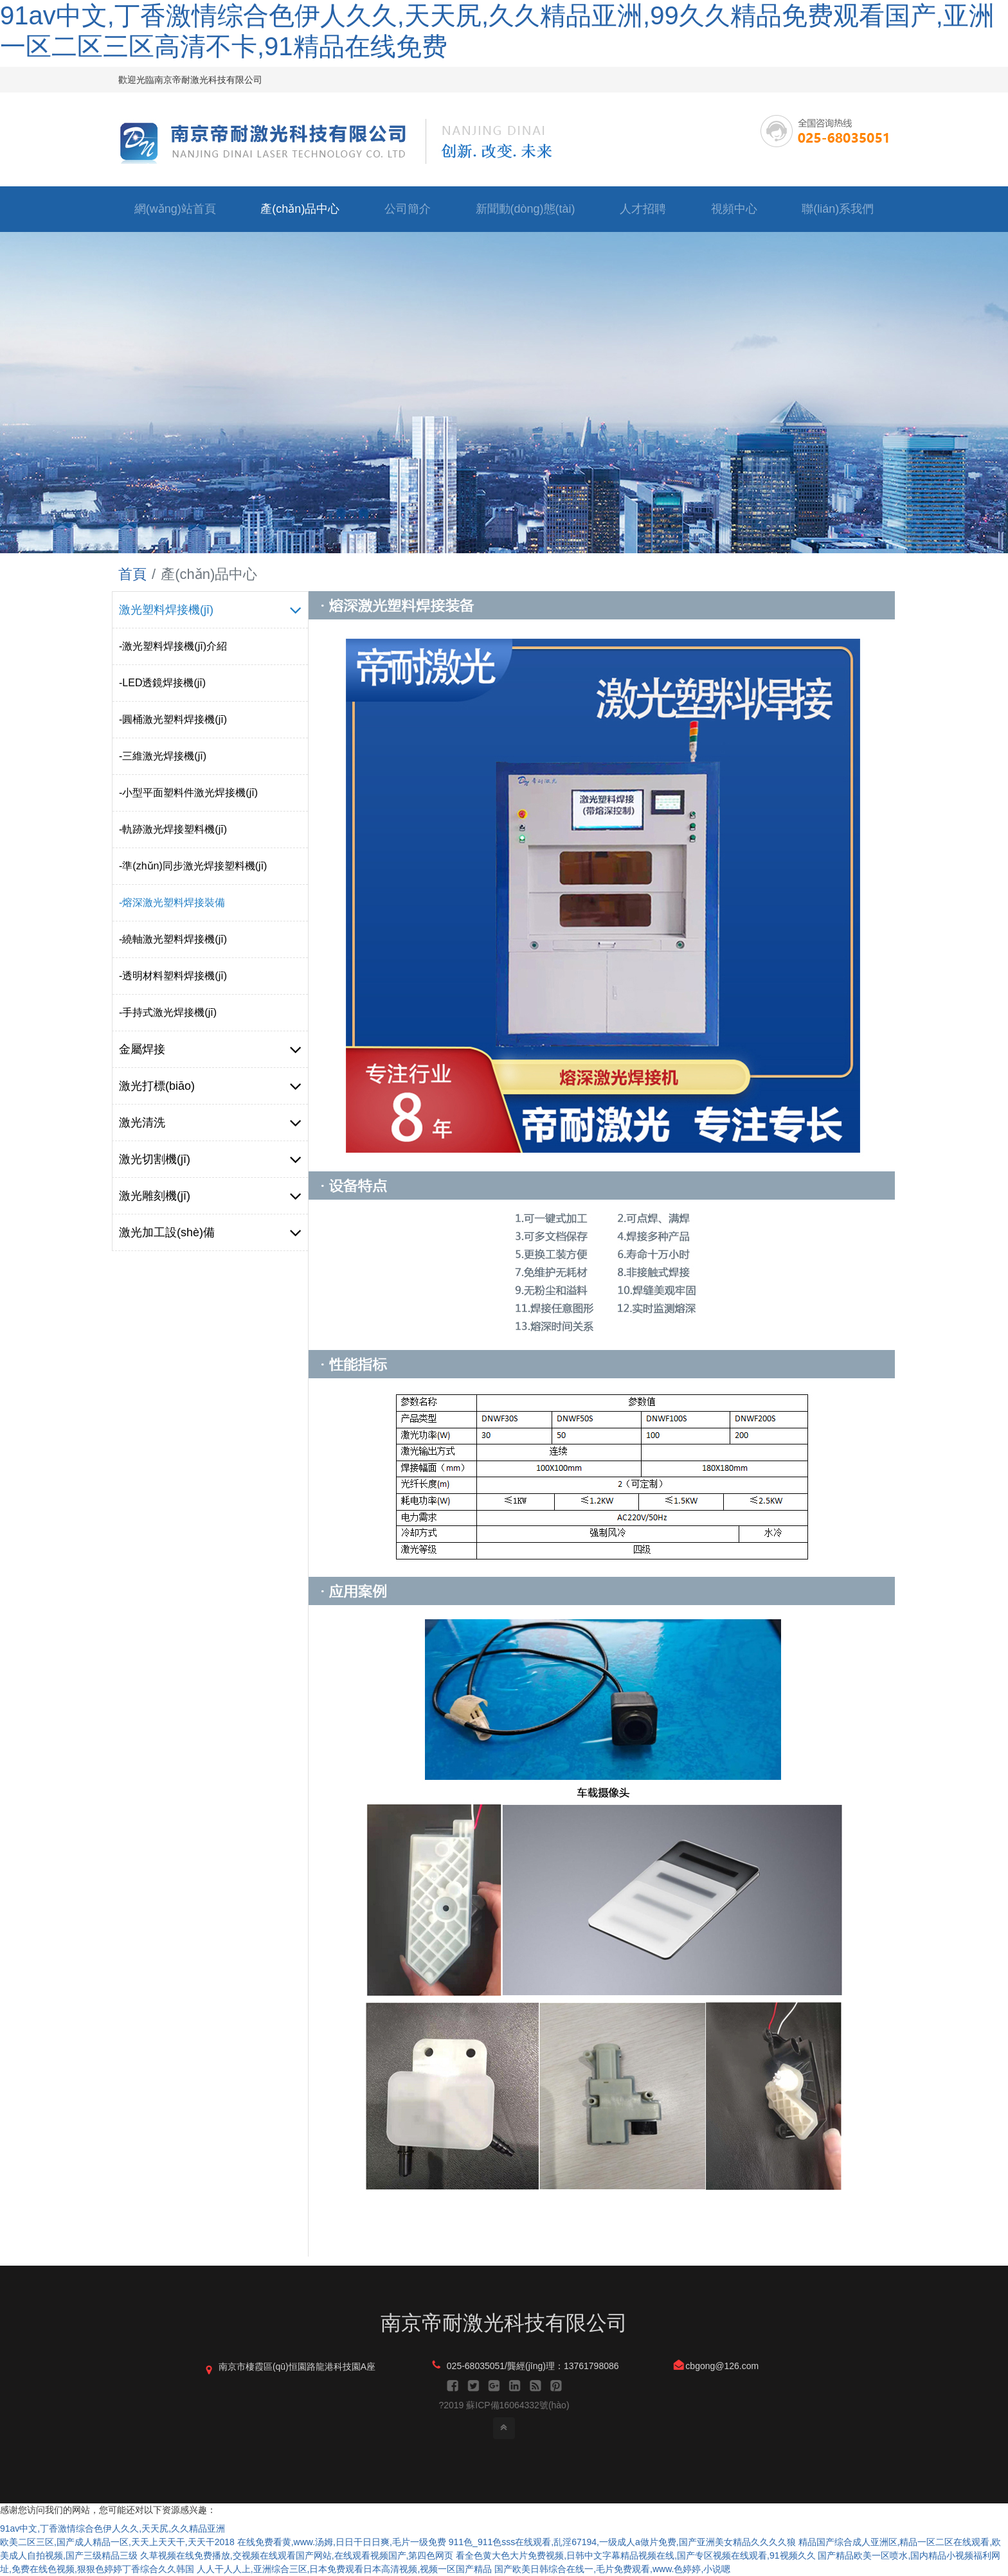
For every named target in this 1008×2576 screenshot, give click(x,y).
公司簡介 (407, 208)
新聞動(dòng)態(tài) (525, 208)
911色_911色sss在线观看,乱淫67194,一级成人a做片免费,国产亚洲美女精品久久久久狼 (622, 2542)
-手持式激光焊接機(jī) (168, 1012)
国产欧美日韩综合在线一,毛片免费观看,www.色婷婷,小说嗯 (612, 2569)
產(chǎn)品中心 (299, 208)
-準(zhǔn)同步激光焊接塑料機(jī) (193, 865)
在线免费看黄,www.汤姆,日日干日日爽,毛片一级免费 (341, 2542)
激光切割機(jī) (210, 1159)
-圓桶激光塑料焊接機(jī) (173, 719)
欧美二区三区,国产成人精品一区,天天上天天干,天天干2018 (117, 2542)
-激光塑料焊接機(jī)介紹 (173, 646)
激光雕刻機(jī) (210, 1195)
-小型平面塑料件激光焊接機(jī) (188, 792)
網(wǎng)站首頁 (175, 208)
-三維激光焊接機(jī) (162, 756)
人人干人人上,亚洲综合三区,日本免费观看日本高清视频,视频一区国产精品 (344, 2569)
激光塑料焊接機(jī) (210, 609)
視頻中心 (734, 208)
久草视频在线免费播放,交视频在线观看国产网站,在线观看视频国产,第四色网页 (297, 2555)
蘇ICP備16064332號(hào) (517, 2405)
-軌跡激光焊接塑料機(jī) (173, 829)
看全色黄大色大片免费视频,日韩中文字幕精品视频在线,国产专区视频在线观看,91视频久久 (635, 2555)
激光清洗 (210, 1122)
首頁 (132, 574)
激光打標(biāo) (210, 1085)
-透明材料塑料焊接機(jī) (173, 975)
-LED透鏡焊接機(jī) (162, 682)
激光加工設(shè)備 (210, 1232)
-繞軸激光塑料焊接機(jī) (173, 939)
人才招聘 (643, 208)
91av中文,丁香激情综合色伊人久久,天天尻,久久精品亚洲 (112, 2528)
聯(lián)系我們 (838, 208)
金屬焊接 (210, 1049)
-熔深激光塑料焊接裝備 (172, 902)
